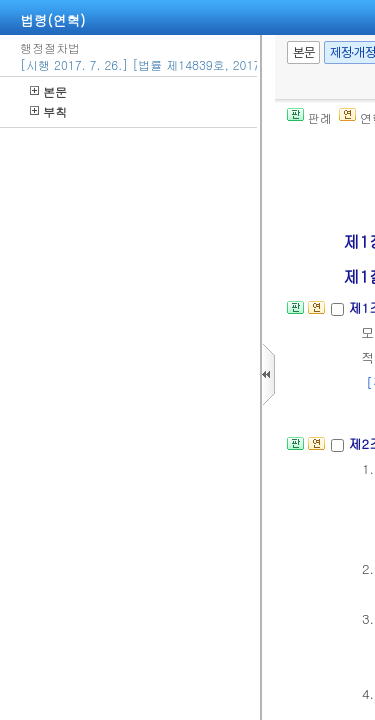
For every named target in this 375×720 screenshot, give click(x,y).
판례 (309, 117)
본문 (48, 91)
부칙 (48, 111)
